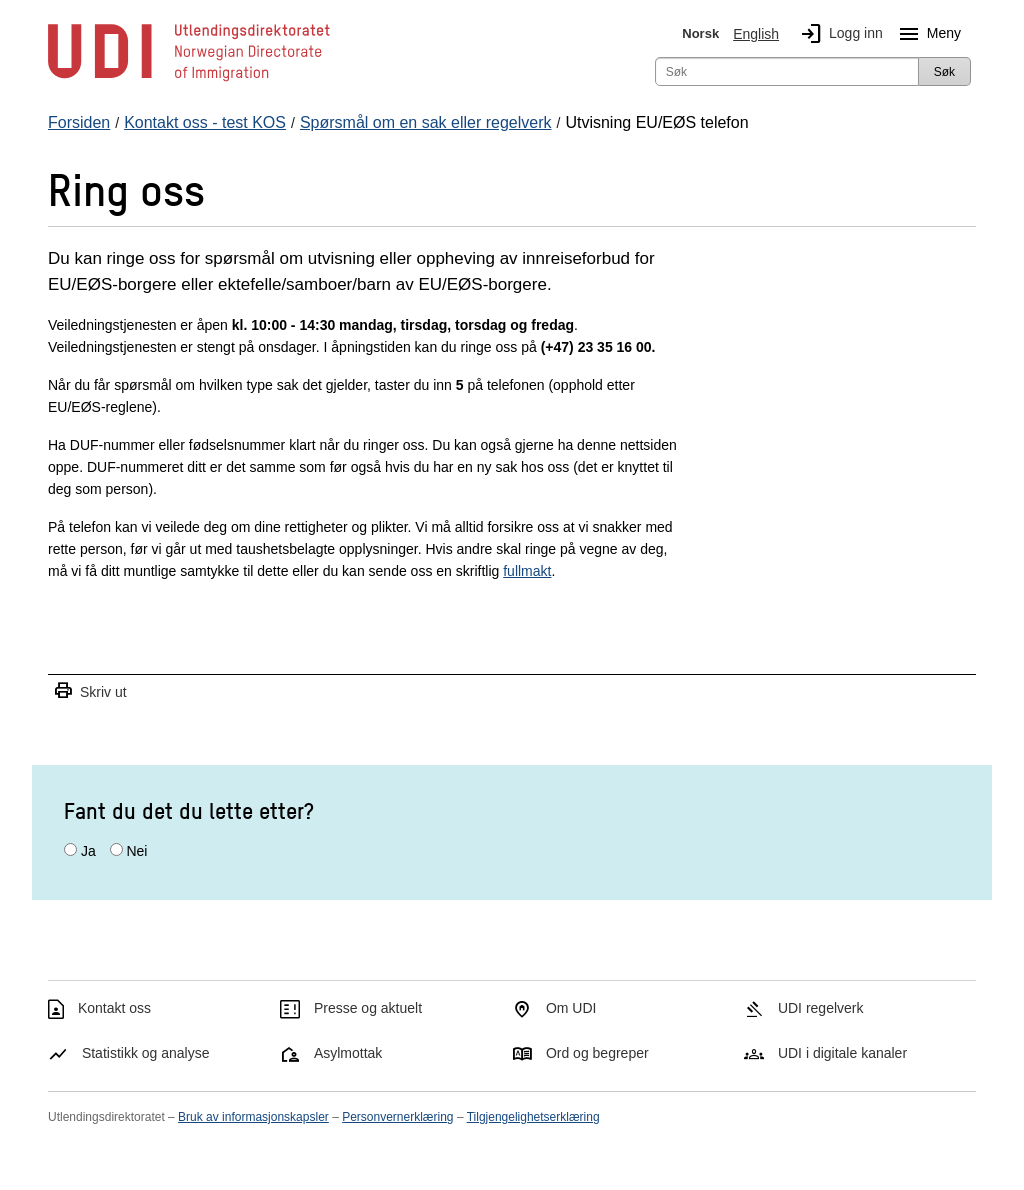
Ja (88, 851)
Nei (136, 851)
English (756, 34)
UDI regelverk (821, 1008)
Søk (944, 72)
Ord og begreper (597, 1053)
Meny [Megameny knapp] (926, 34)
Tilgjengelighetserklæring (533, 1117)
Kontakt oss (114, 1008)
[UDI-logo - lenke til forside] (189, 80)
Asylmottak (348, 1053)
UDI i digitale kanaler (842, 1053)
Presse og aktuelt (368, 1008)
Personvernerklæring (397, 1117)
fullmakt (527, 571)
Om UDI (571, 1008)
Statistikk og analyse (146, 1053)
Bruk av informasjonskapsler (253, 1117)
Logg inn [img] (838, 34)
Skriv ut (90, 691)
